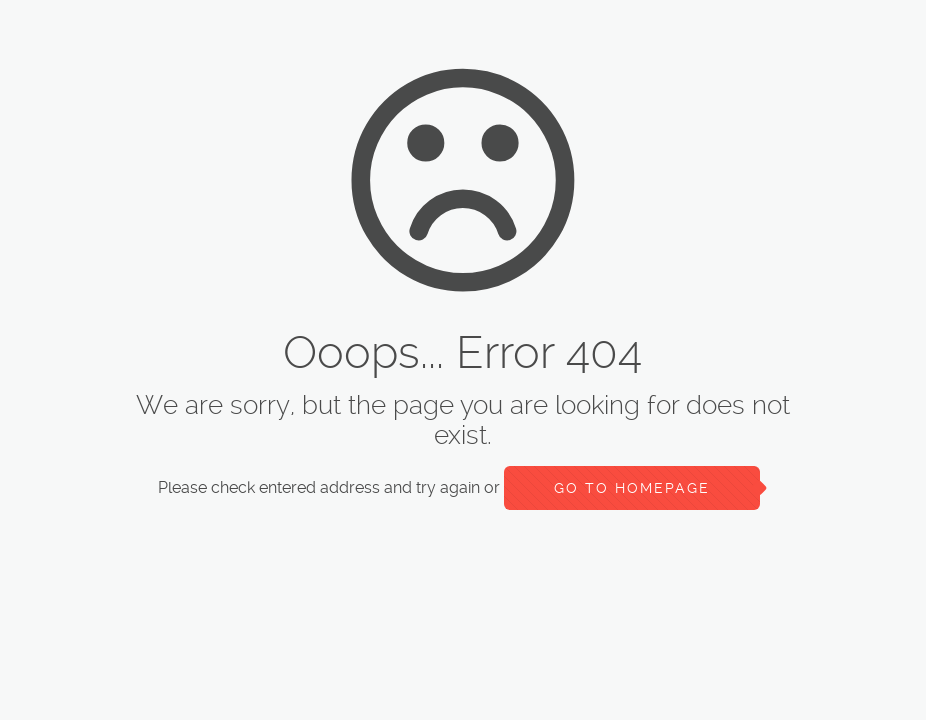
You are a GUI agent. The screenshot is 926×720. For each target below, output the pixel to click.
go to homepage (632, 488)
